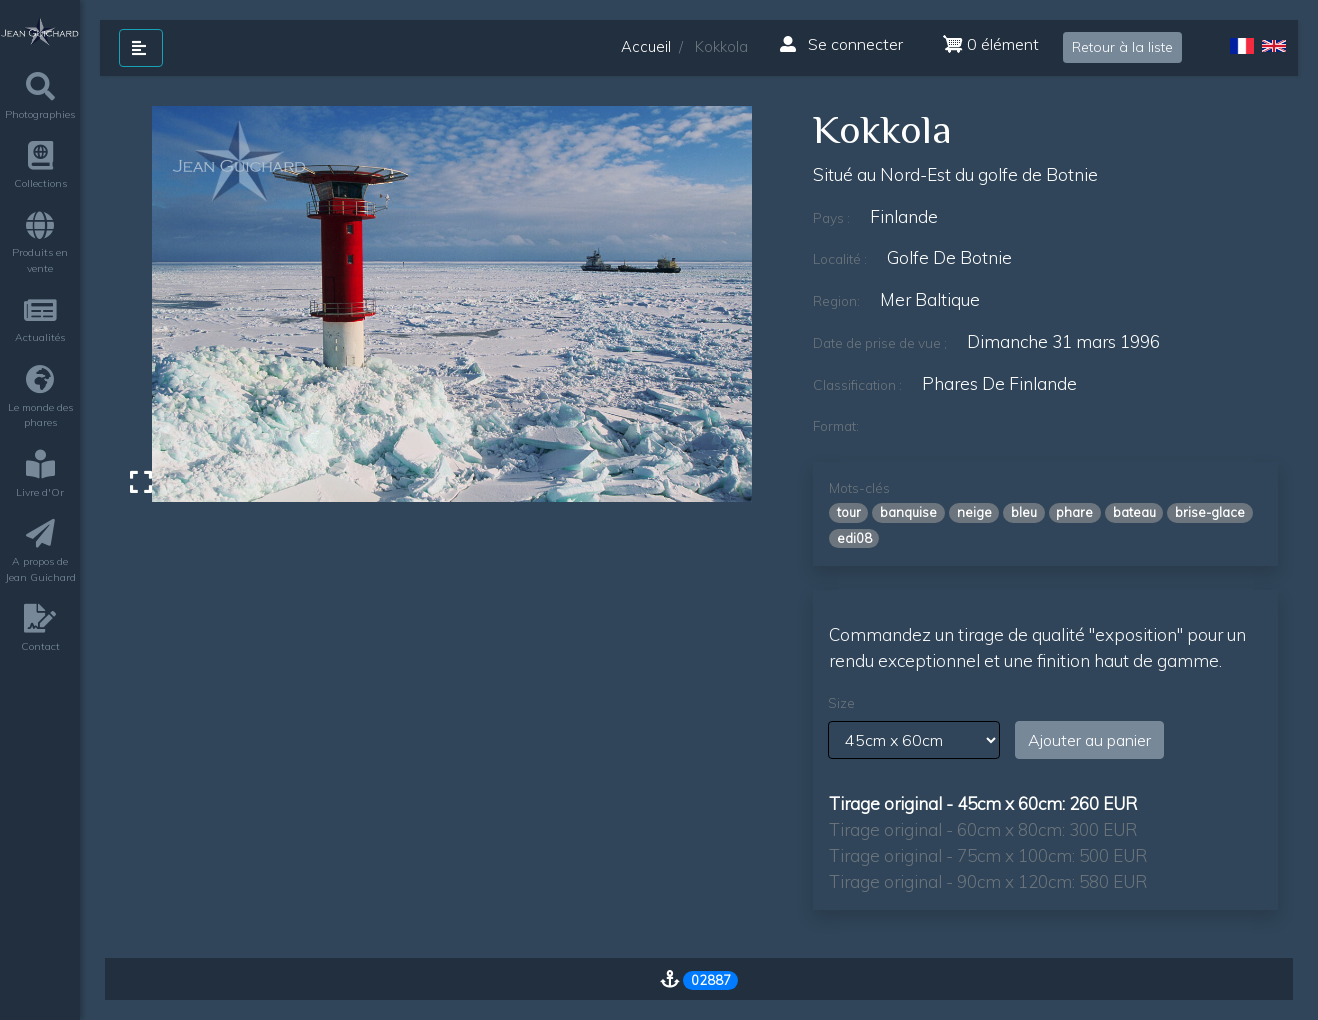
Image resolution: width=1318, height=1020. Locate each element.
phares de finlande (999, 383)
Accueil (646, 46)
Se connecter (841, 44)
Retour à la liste (1122, 47)
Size (841, 703)
